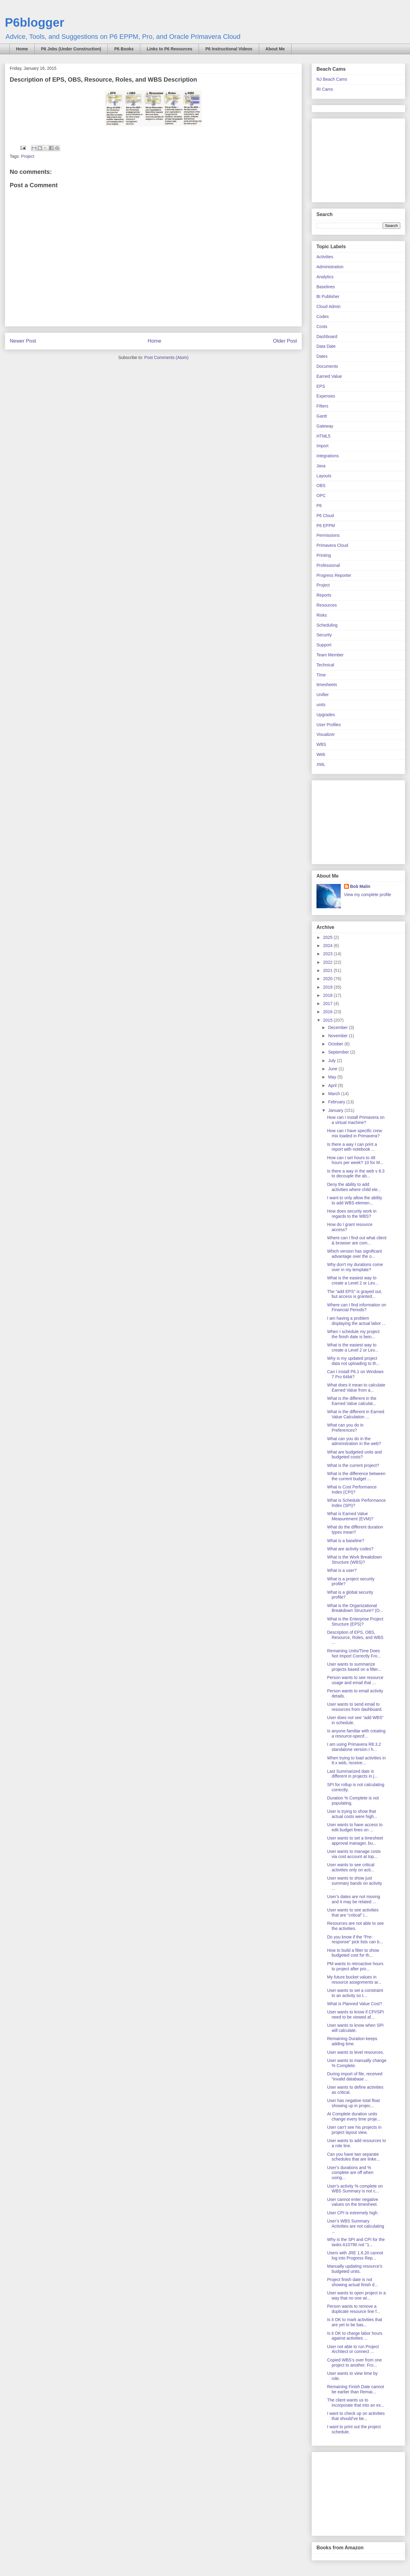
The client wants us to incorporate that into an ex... (355, 2403)
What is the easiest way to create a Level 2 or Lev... (352, 1280)
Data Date (326, 346)
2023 (328, 953)
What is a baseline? (345, 1540)
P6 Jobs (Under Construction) (71, 48)
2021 (328, 970)
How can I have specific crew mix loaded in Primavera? (354, 1133)
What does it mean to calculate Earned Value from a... (356, 1388)
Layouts (323, 475)
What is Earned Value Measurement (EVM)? (350, 1516)
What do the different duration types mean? (355, 1530)
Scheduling (326, 625)
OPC (321, 495)
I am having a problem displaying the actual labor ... (356, 1321)
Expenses (325, 396)
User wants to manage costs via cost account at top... (354, 1854)
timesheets (326, 684)
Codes (322, 316)
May (332, 1077)
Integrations (327, 455)
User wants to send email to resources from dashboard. (354, 1707)
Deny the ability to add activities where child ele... (354, 1187)
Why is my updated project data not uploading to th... (353, 1361)
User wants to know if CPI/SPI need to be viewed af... (355, 2014)
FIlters (322, 406)
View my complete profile (367, 894)
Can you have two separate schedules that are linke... (353, 2157)
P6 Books (124, 48)
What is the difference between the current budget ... (356, 1476)
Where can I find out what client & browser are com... (356, 1240)
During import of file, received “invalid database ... (354, 2076)
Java (321, 465)
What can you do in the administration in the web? (354, 1441)
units (321, 704)
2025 (328, 937)
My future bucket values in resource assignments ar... (354, 1980)
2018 (328, 995)
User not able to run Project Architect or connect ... (353, 2349)
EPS (320, 386)
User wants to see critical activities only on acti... (350, 1867)
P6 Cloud (325, 515)
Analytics (324, 276)
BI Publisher (327, 296)
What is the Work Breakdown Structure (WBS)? (354, 1560)
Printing (323, 555)
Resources (326, 605)
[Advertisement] (354, 159)
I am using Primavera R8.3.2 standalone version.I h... (354, 1747)
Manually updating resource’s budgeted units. (354, 2269)
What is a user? (342, 1570)
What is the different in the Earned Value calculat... (351, 1401)
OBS (321, 485)
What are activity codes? (350, 1548)
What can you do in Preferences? (345, 1428)
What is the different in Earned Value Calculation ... (355, 1414)
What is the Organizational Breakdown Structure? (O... (355, 1608)
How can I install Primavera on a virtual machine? (355, 1120)
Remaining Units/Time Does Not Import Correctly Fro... (354, 1653)
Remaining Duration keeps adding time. (352, 2041)
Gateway (324, 426)
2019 (328, 987)
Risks (321, 615)
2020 (328, 978)
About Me (275, 48)
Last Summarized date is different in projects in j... (352, 1774)
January (336, 1110)
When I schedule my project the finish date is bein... (353, 1334)
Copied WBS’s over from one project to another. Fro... (354, 2363)
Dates (322, 356)
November (338, 1035)
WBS (321, 744)
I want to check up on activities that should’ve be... (356, 2416)
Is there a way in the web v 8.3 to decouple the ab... (355, 1174)
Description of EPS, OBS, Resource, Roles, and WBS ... (355, 1637)
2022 (328, 962)
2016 (328, 1011)
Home (22, 48)
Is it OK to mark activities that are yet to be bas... (354, 2322)
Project (27, 156)
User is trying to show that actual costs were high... (352, 1814)
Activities (324, 256)
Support (323, 644)
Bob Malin (360, 886)
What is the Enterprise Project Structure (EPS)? (355, 1621)
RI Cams (324, 89)
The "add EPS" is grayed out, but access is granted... (354, 1294)
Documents (327, 366)
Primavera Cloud (332, 545)
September (339, 1052)
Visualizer (325, 734)
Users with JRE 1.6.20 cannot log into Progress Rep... (355, 2255)
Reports (323, 595)
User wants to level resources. (355, 2052)
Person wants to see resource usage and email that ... (355, 1680)
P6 (319, 505)
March (334, 1093)
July (332, 1060)
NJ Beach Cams (331, 79)
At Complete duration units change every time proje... (354, 2116)
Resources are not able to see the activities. (355, 1926)
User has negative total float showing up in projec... (353, 2103)
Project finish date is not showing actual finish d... (352, 2282)
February (337, 1101)
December (338, 1027)
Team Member (329, 654)
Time (321, 674)
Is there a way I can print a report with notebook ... (352, 1147)
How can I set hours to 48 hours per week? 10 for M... (355, 1160)
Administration (329, 266)
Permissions (328, 535)
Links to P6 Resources (169, 48)
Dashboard (326, 336)
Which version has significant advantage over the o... (354, 1254)
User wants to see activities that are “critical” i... (353, 1912)
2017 (328, 1003)
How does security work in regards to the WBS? (352, 1214)
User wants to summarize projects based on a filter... (354, 1667)
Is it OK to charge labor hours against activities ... (354, 2336)
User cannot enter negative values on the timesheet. (352, 2202)
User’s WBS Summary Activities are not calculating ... (355, 2226)
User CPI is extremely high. (353, 2212)
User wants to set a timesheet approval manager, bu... (355, 1841)
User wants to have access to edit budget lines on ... (355, 1827)
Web (320, 754)
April (333, 1085)
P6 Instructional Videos (228, 48)
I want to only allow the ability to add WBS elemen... (354, 1200)
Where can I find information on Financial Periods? (356, 1307)
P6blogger (34, 22)
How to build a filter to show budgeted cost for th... (353, 1953)
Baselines (325, 286)
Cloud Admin (328, 306)
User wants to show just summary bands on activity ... (354, 1883)
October (336, 1043)
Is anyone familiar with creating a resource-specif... (356, 1733)
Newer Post (23, 341)
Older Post (285, 341)
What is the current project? (353, 1465)
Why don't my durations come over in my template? (355, 1267)
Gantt (321, 416)
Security (324, 634)
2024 (328, 945)
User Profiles (328, 724)
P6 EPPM (325, 525)
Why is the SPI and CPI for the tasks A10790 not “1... (356, 2242)
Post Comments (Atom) (166, 357)
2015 (328, 1020)
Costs (321, 326)
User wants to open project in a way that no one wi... (356, 2295)
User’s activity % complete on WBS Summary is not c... (355, 2189)
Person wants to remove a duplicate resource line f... (353, 2309)
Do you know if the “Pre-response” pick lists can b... (355, 1940)
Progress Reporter (333, 575)
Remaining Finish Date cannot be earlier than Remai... (355, 2389)
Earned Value (329, 376)
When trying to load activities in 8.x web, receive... (356, 1760)
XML (320, 764)
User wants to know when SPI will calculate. (355, 2028)
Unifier (322, 694)
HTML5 (323, 436)
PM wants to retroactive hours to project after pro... (355, 1966)
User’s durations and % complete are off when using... (350, 2172)
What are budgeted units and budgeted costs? (354, 1455)
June (333, 1068)
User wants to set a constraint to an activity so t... (355, 1993)
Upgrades (325, 714)
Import (322, 445)
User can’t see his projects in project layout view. (354, 2130)
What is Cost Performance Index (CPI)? (352, 1489)
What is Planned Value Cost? (354, 2003)
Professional (328, 565)
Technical (325, 664)
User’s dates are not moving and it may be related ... (353, 1899)
